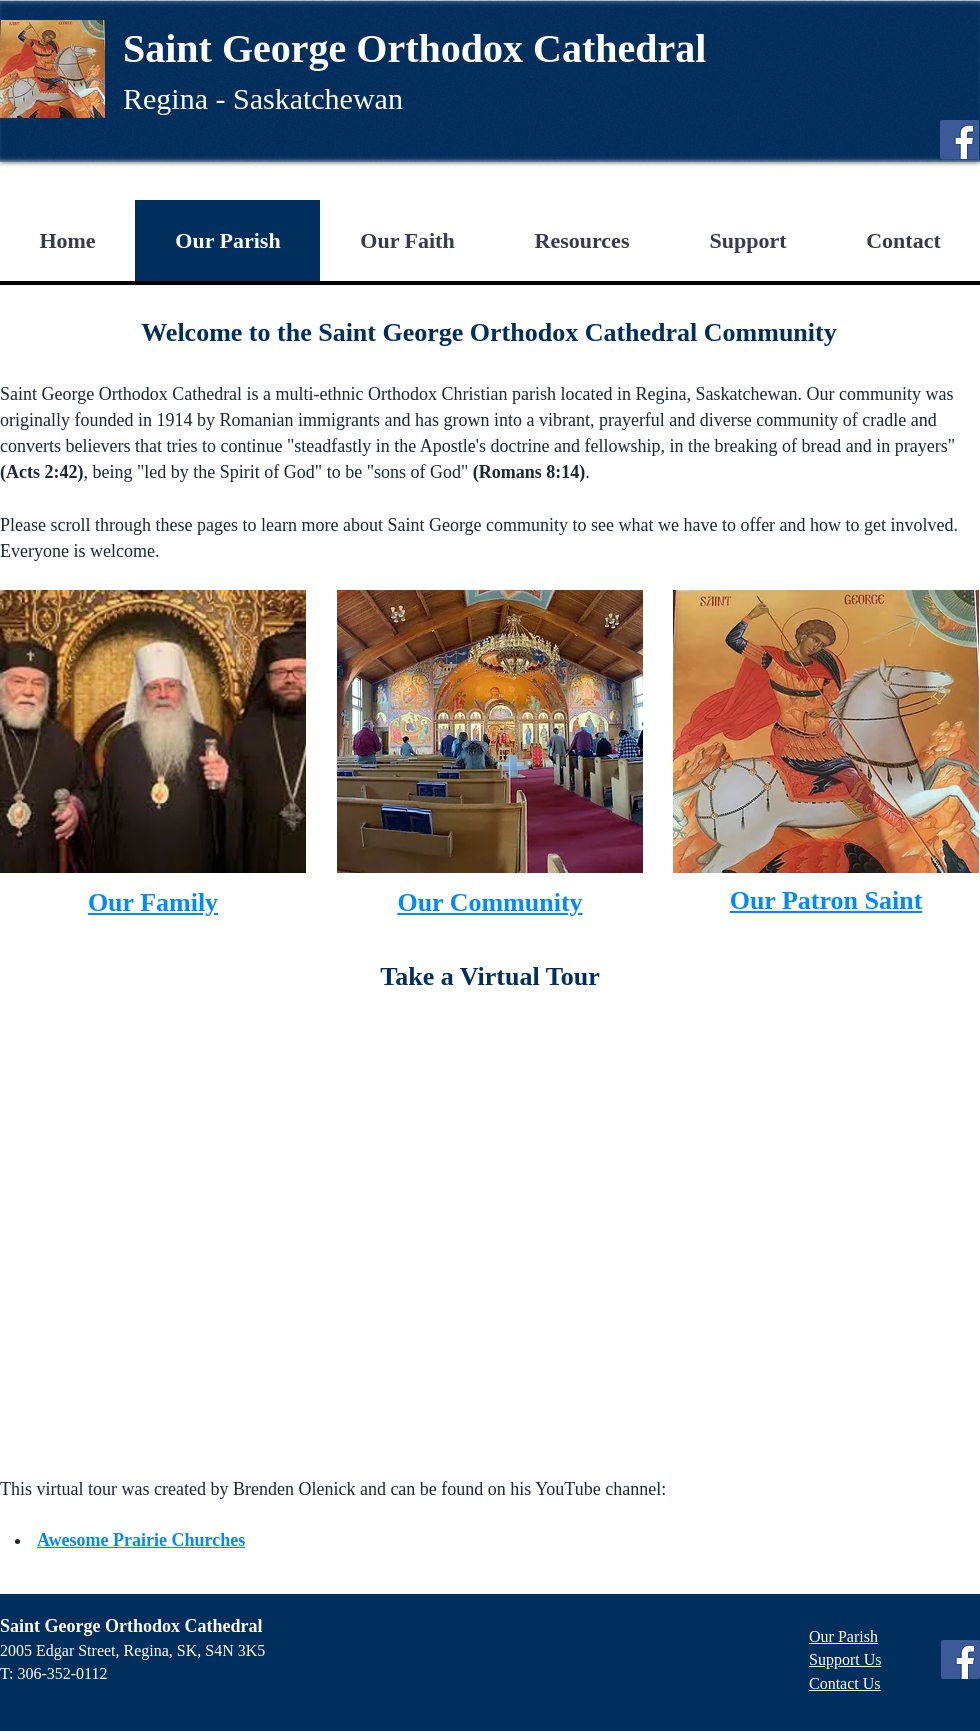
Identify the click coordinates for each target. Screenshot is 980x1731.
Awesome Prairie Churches (141, 1540)
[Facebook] (959, 139)
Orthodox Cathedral (531, 48)
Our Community (489, 902)
